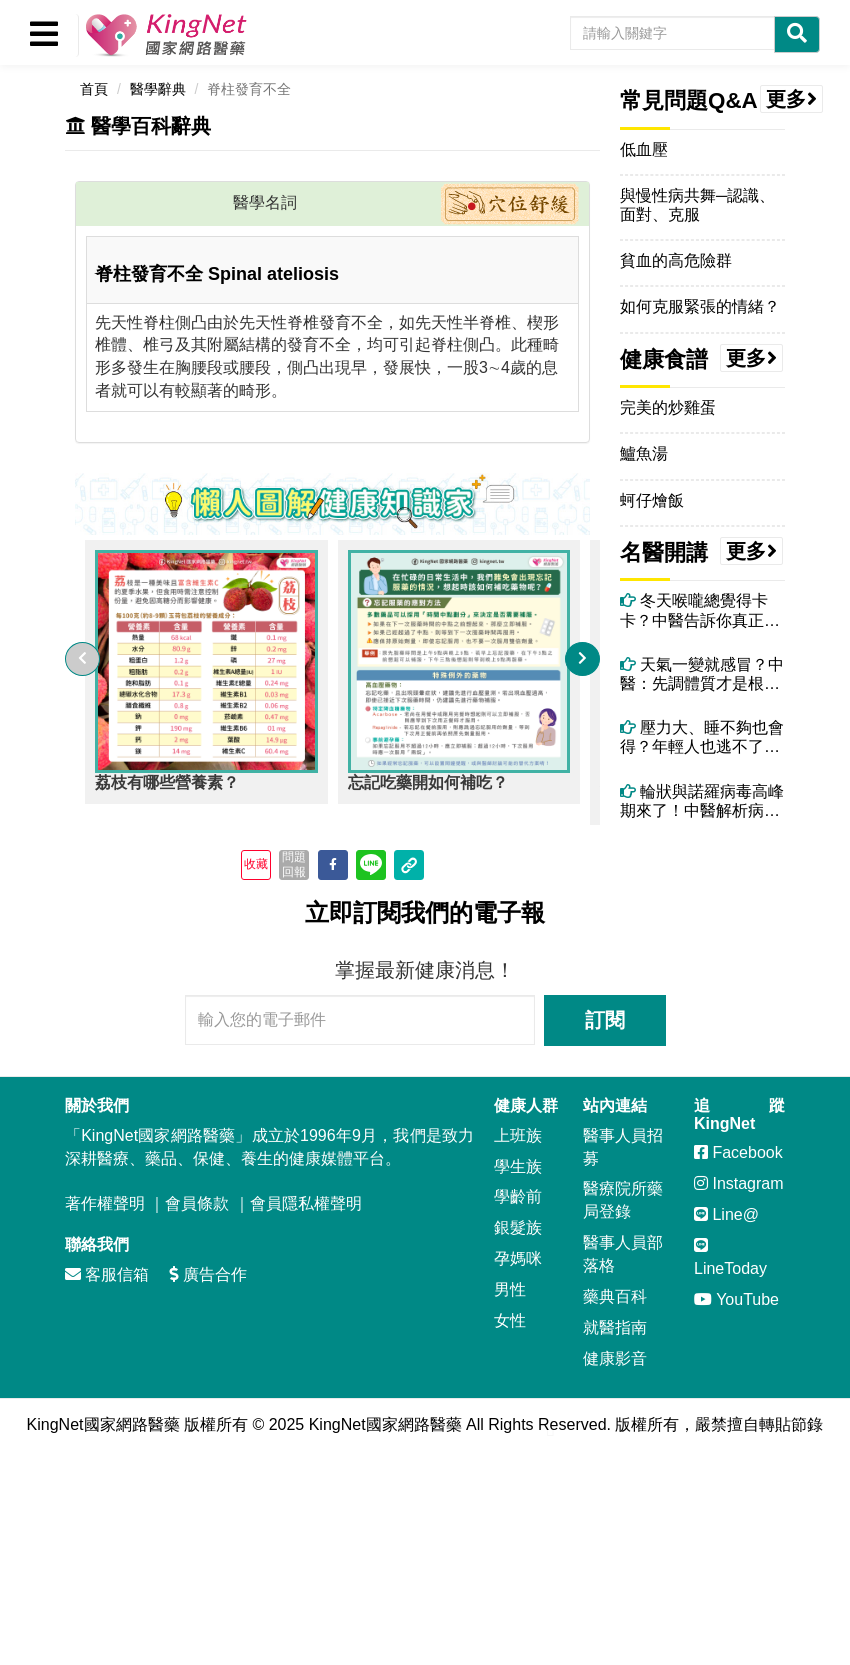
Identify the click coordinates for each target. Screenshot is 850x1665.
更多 (792, 99)
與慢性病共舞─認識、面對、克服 (697, 205)
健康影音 (615, 1358)
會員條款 (197, 1203)
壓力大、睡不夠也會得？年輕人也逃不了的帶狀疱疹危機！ (702, 737)
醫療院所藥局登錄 (623, 1200)
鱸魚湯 (644, 453)
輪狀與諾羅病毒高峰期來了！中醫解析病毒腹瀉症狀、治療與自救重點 (702, 801)
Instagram (739, 1183)
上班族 (518, 1135)
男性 (510, 1289)
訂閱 (605, 1020)
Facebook (738, 1152)
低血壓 (644, 149)
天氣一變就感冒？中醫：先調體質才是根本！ (702, 674)
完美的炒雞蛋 (668, 407)
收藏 (256, 864)
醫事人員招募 (623, 1147)
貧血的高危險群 (676, 260)
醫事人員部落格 (623, 1254)
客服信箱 (107, 1274)
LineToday (730, 1257)
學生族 (518, 1166)
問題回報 (294, 864)
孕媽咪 (518, 1258)
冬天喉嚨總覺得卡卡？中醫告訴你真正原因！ (700, 610)
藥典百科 (615, 1296)
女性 (510, 1320)
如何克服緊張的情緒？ (700, 306)
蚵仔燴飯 (652, 500)
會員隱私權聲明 (306, 1203)
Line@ (726, 1214)
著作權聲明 (105, 1203)
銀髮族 (518, 1227)
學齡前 (518, 1196)
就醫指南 (615, 1327)
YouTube (736, 1299)
